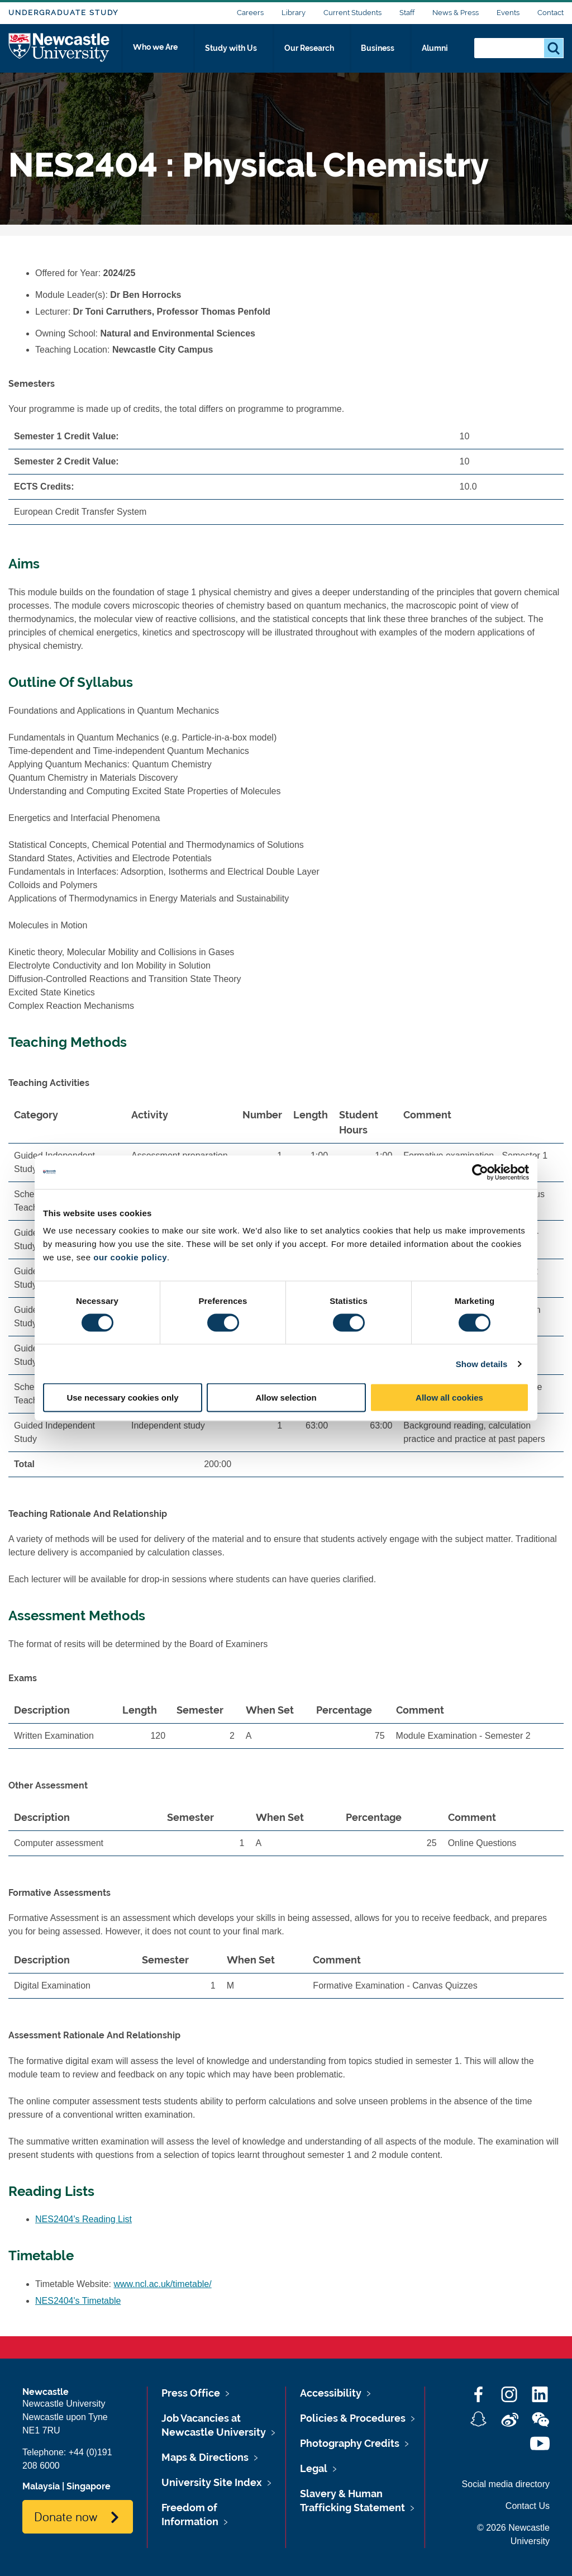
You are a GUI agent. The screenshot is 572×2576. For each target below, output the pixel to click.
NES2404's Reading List (83, 2219)
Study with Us (245, 54)
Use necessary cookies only (122, 1397)
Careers (250, 12)
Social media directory (506, 2484)
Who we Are (170, 54)
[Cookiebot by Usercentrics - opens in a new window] (480, 1172)
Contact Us (528, 2506)
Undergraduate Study (63, 12)
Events (508, 12)
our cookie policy (130, 1257)
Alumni (441, 54)
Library (294, 12)
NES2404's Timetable (78, 2300)
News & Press (455, 12)
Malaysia (41, 2486)
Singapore (88, 2486)
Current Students (352, 12)
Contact (550, 12)
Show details (482, 1363)
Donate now (65, 2516)
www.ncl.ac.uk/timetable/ (163, 2284)
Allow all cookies (449, 1397)
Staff (406, 12)
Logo (59, 51)
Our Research (322, 54)
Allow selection (285, 1397)
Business (388, 54)
